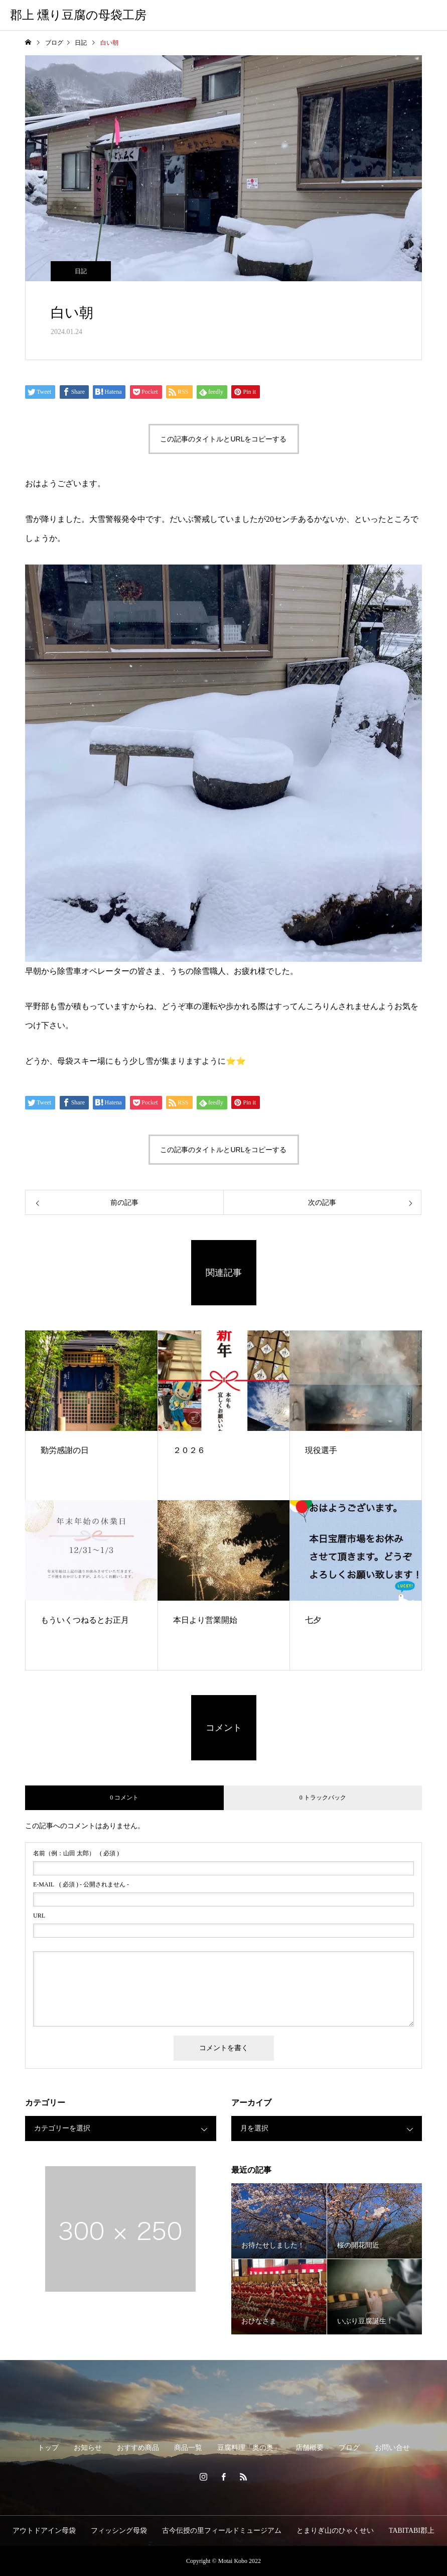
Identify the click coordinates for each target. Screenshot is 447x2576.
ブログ (349, 2447)
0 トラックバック (323, 1797)
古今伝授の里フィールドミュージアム (221, 2530)
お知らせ (88, 2447)
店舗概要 (309, 2447)
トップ (48, 2447)
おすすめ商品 (138, 2447)
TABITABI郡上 (411, 2530)
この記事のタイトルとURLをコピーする (223, 439)
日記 (81, 271)
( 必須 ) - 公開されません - (81, 1884)
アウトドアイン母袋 (44, 2530)
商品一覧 (188, 2447)
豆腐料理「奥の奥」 (248, 2447)
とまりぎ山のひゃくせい (335, 2530)
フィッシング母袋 (119, 2530)
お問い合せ (392, 2447)
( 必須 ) (76, 1853)
